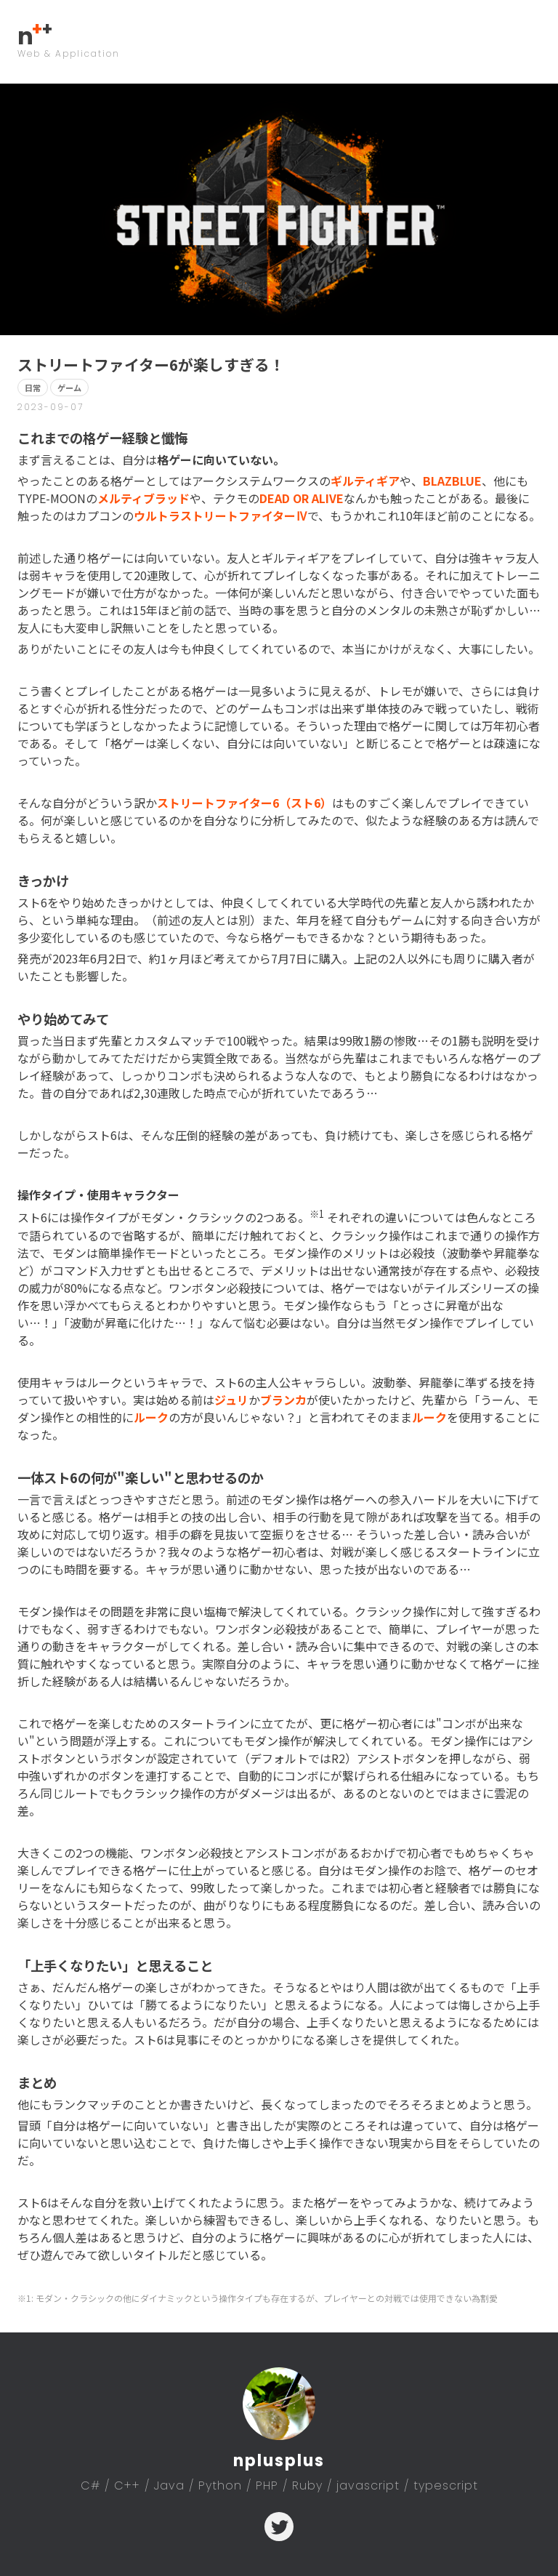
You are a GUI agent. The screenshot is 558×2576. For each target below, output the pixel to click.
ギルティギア (365, 480)
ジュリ (231, 1399)
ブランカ (283, 1399)
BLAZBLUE (452, 480)
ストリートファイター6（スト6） (244, 802)
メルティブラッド (143, 498)
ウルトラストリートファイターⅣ (220, 515)
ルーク (151, 1417)
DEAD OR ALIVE (301, 498)
